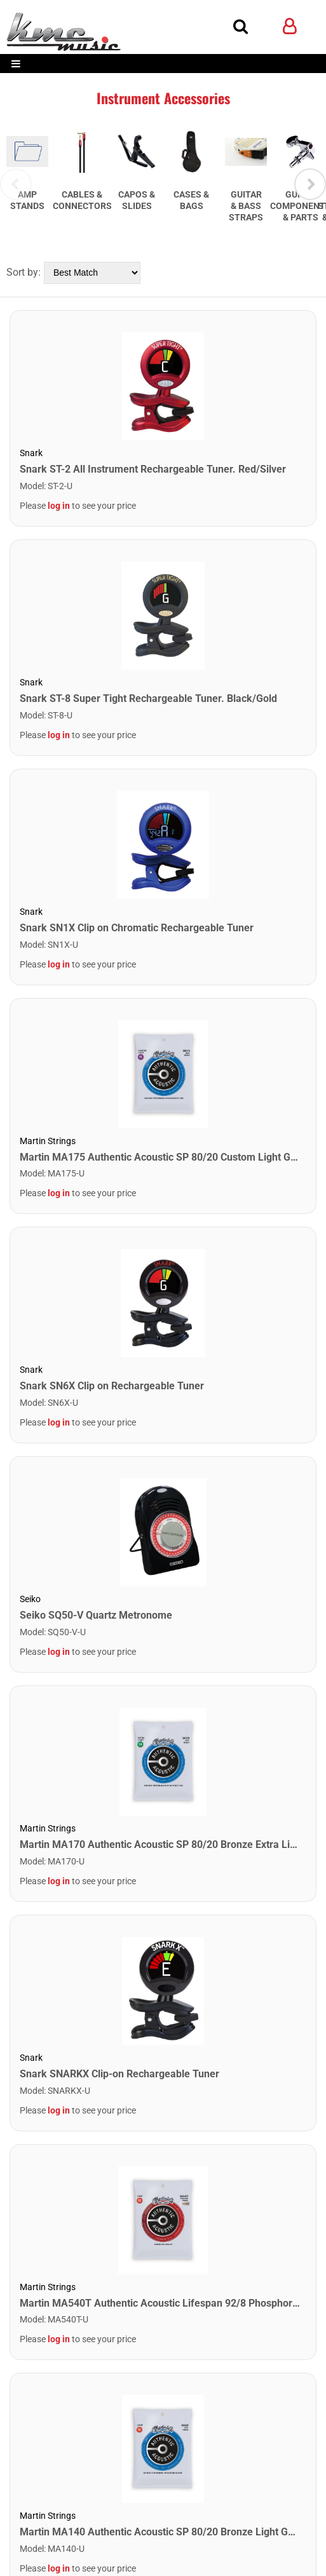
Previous (16, 235)
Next (310, 235)
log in (59, 607)
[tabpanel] (45, 164)
